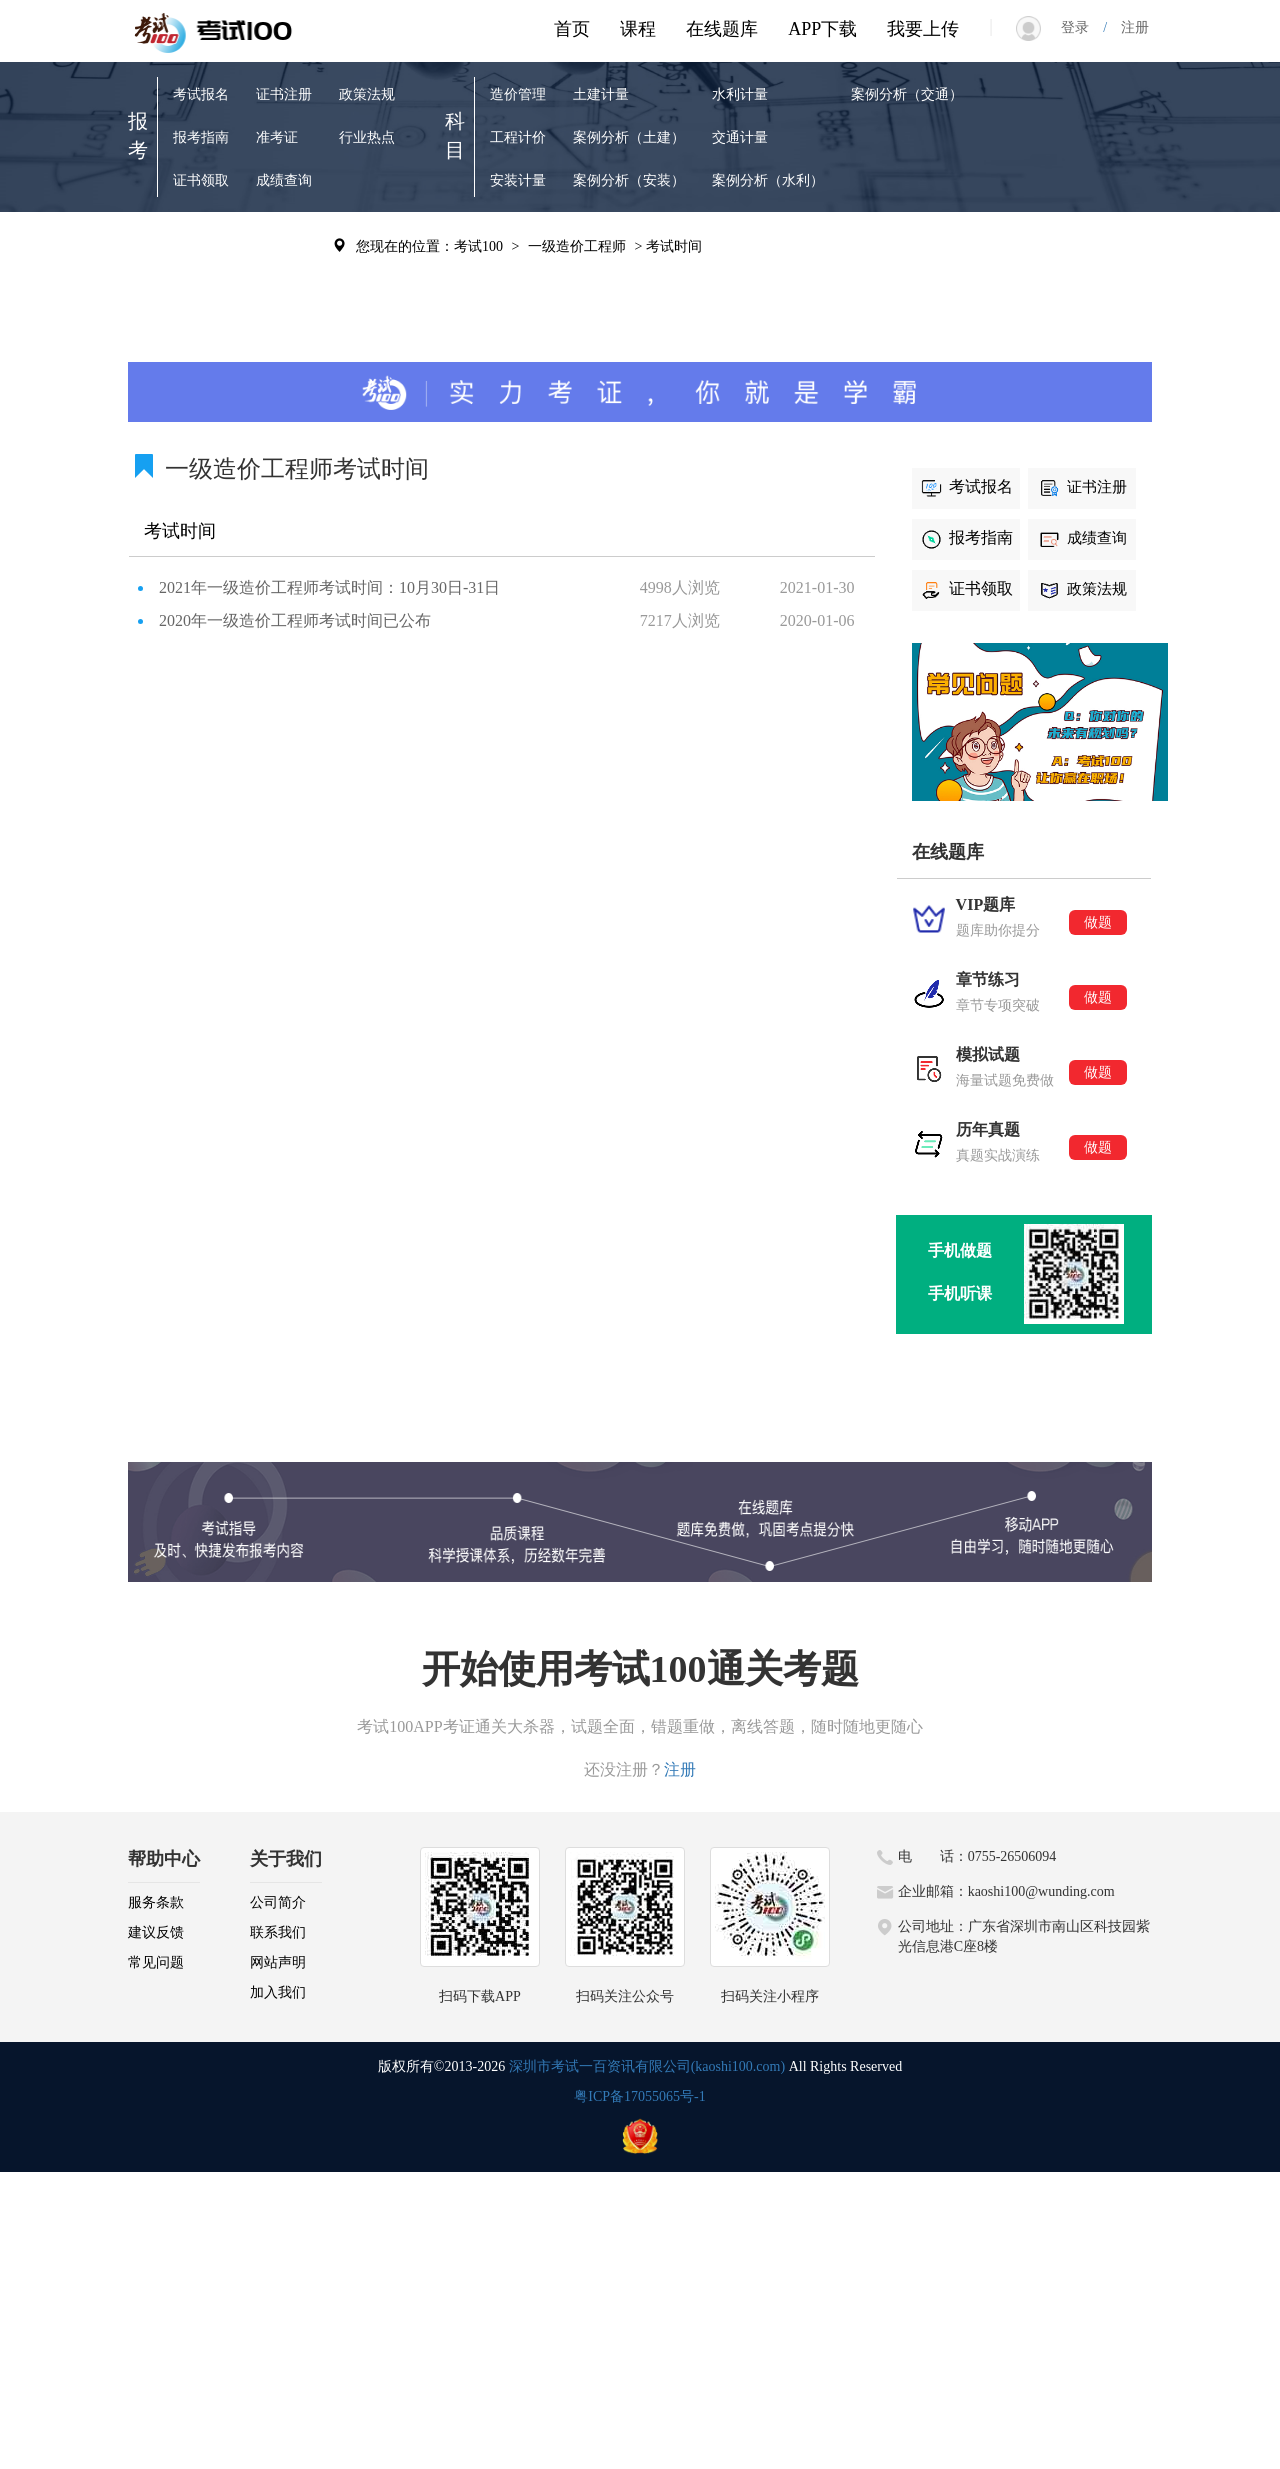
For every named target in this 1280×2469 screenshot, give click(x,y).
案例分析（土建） (629, 137)
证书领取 (201, 180)
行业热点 (367, 137)
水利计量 (740, 94)
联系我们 (278, 1932)
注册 (1128, 27)
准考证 (277, 137)
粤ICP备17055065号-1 (639, 2096)
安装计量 (518, 180)
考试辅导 (284, 287)
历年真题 (284, 244)
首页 (572, 29)
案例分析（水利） (768, 180)
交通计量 (740, 137)
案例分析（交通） (907, 94)
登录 (1082, 27)
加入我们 (278, 1992)
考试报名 (201, 94)
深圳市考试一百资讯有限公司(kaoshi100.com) (647, 2066)
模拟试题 (201, 330)
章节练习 (201, 287)
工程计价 (518, 137)
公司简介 (278, 1902)
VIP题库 (198, 244)
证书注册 (284, 94)
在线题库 (722, 29)
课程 (638, 29)
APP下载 (822, 29)
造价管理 (518, 94)
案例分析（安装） (629, 180)
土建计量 (601, 94)
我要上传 (923, 29)
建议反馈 (156, 1932)
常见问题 (156, 1962)
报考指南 (201, 137)
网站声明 (278, 1962)
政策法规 (367, 94)
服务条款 (156, 1902)
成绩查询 (284, 180)
